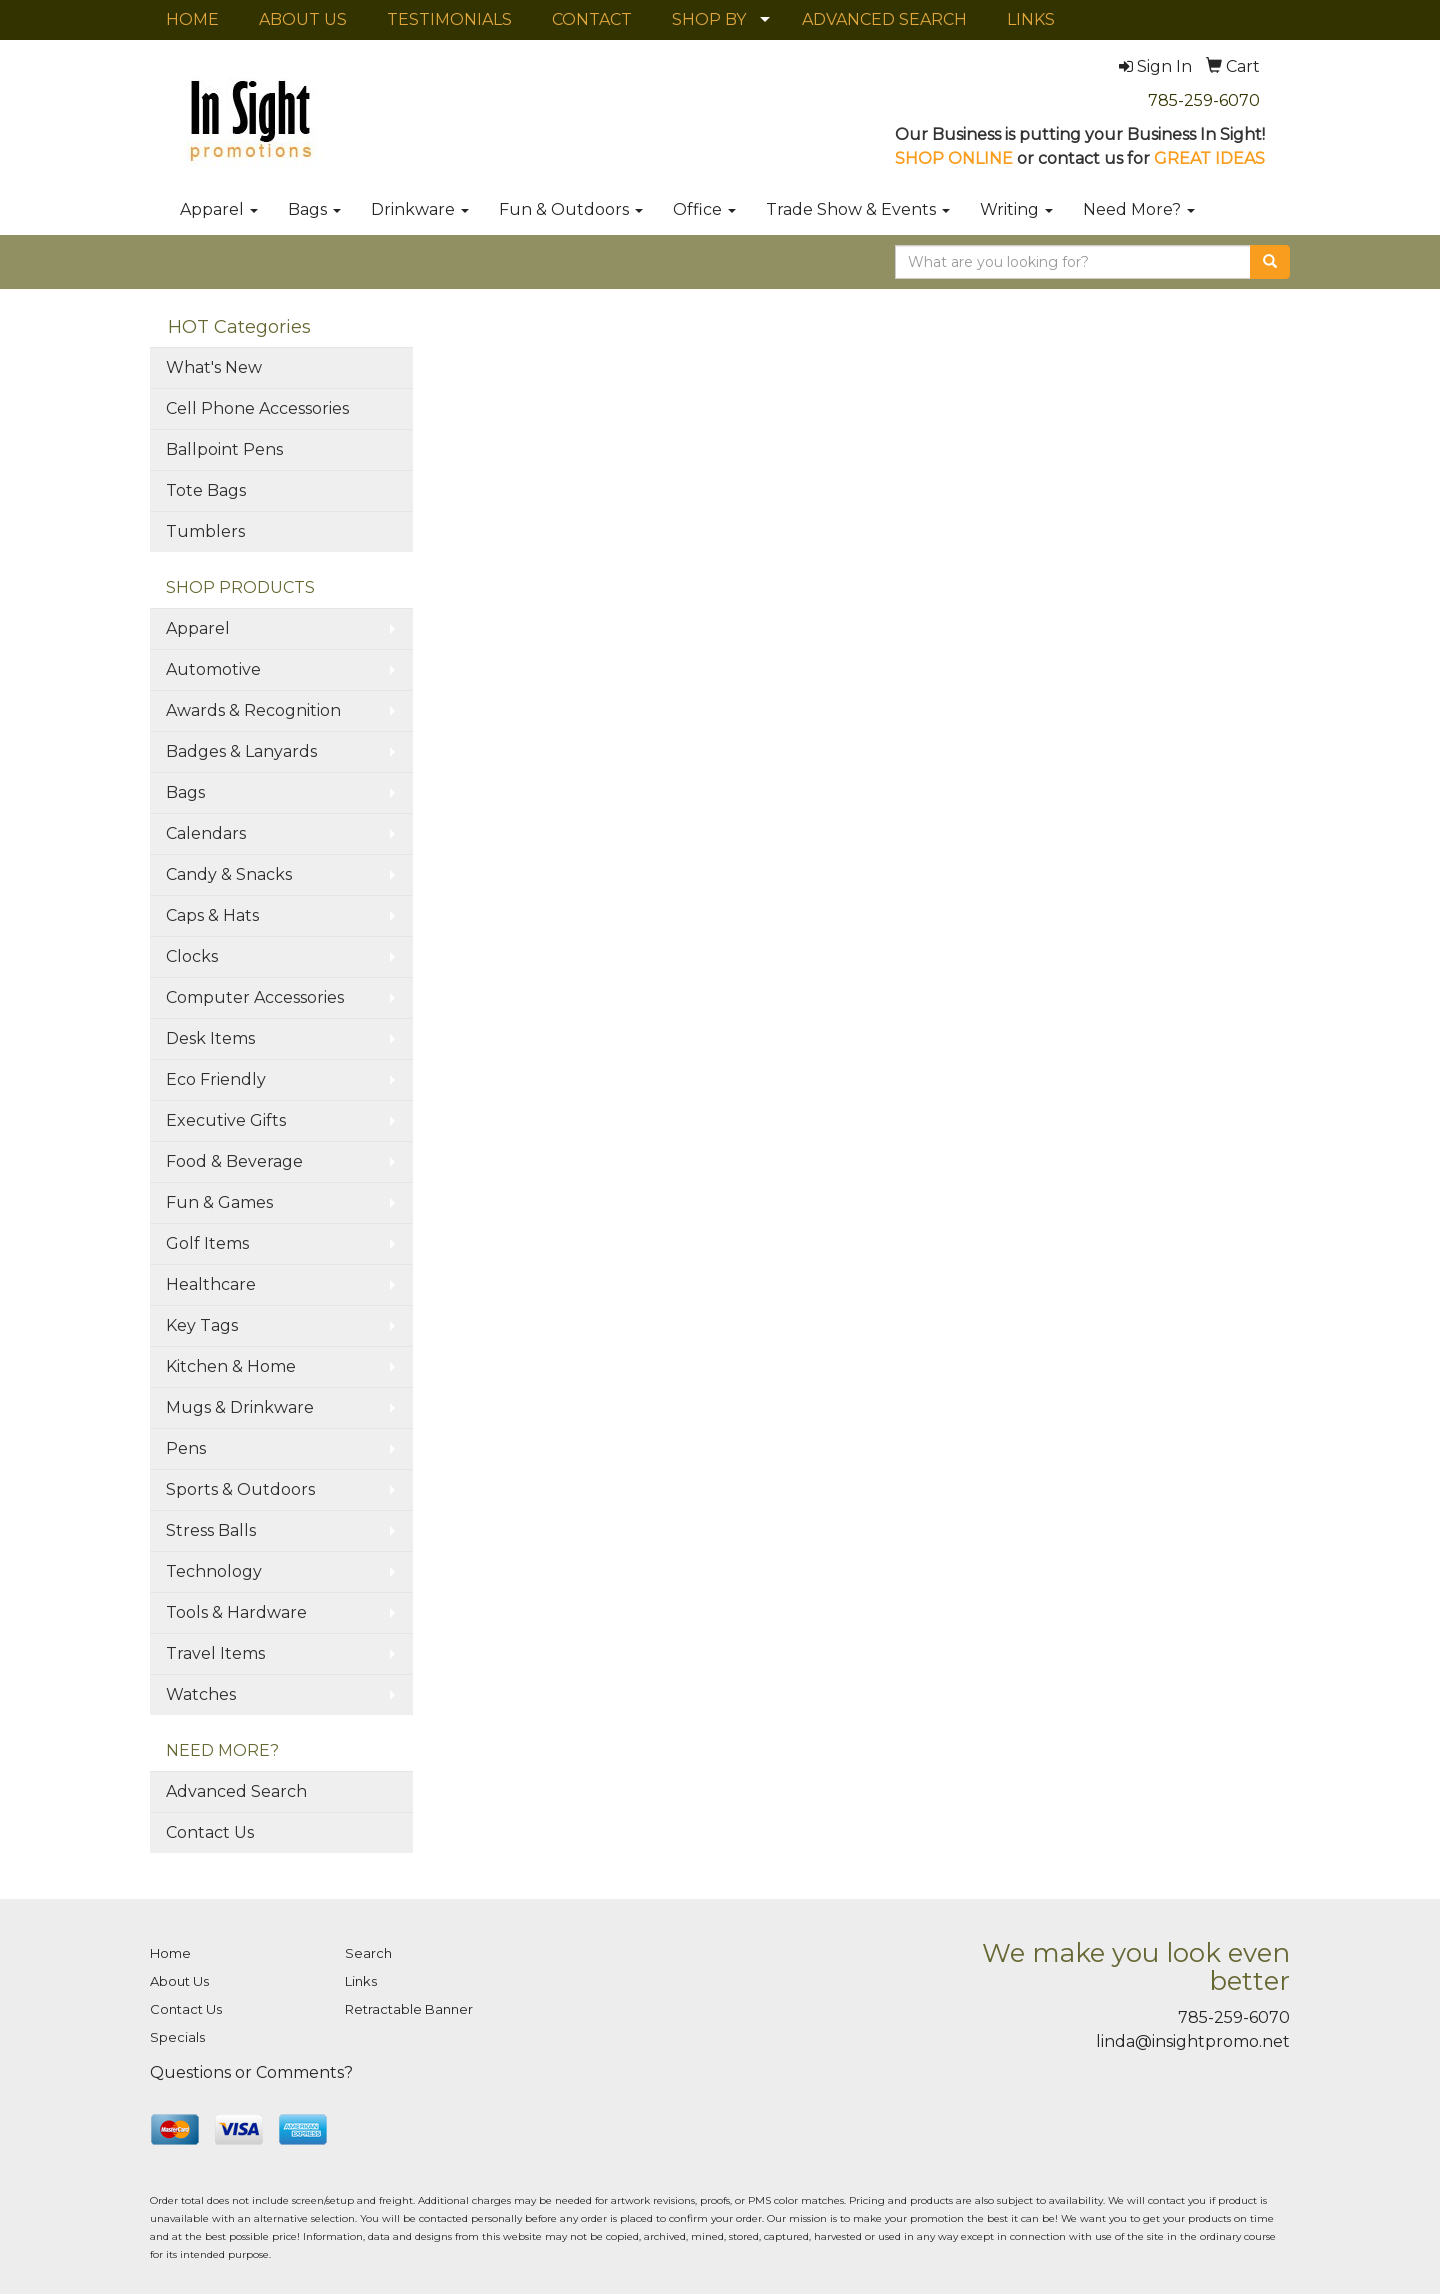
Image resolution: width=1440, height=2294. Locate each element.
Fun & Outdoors (571, 209)
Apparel (219, 209)
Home (170, 1953)
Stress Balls (211, 1530)
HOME (192, 19)
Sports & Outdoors (240, 1489)
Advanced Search (236, 1791)
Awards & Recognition (253, 710)
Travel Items (215, 1653)
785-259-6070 (1204, 100)
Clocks (192, 956)
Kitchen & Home (231, 1366)
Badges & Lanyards (241, 751)
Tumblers (205, 531)
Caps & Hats (212, 915)
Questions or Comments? (251, 2072)
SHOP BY (709, 19)
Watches (201, 1694)
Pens (186, 1448)
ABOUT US (303, 19)
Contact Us (210, 1832)
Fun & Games (219, 1202)
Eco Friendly (216, 1079)
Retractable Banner (409, 2009)
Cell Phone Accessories (257, 408)
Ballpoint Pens (224, 449)
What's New (214, 367)
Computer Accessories (255, 997)
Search (368, 1953)
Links (361, 1981)
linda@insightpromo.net (1193, 2041)
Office (704, 209)
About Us (179, 1981)
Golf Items (207, 1243)
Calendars (206, 833)
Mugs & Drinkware (240, 1407)
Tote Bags (206, 490)
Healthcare (211, 1284)
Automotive (213, 669)
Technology (214, 1571)
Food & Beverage (234, 1161)
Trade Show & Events (858, 209)
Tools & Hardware (236, 1612)
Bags (314, 209)
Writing (1016, 209)
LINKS (1031, 19)
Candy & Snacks (229, 874)
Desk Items (210, 1038)
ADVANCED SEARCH (884, 19)
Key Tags (202, 1325)
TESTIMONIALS (449, 19)
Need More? (1139, 209)
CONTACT (592, 19)
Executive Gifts (226, 1120)
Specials (177, 2037)
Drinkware (420, 209)
